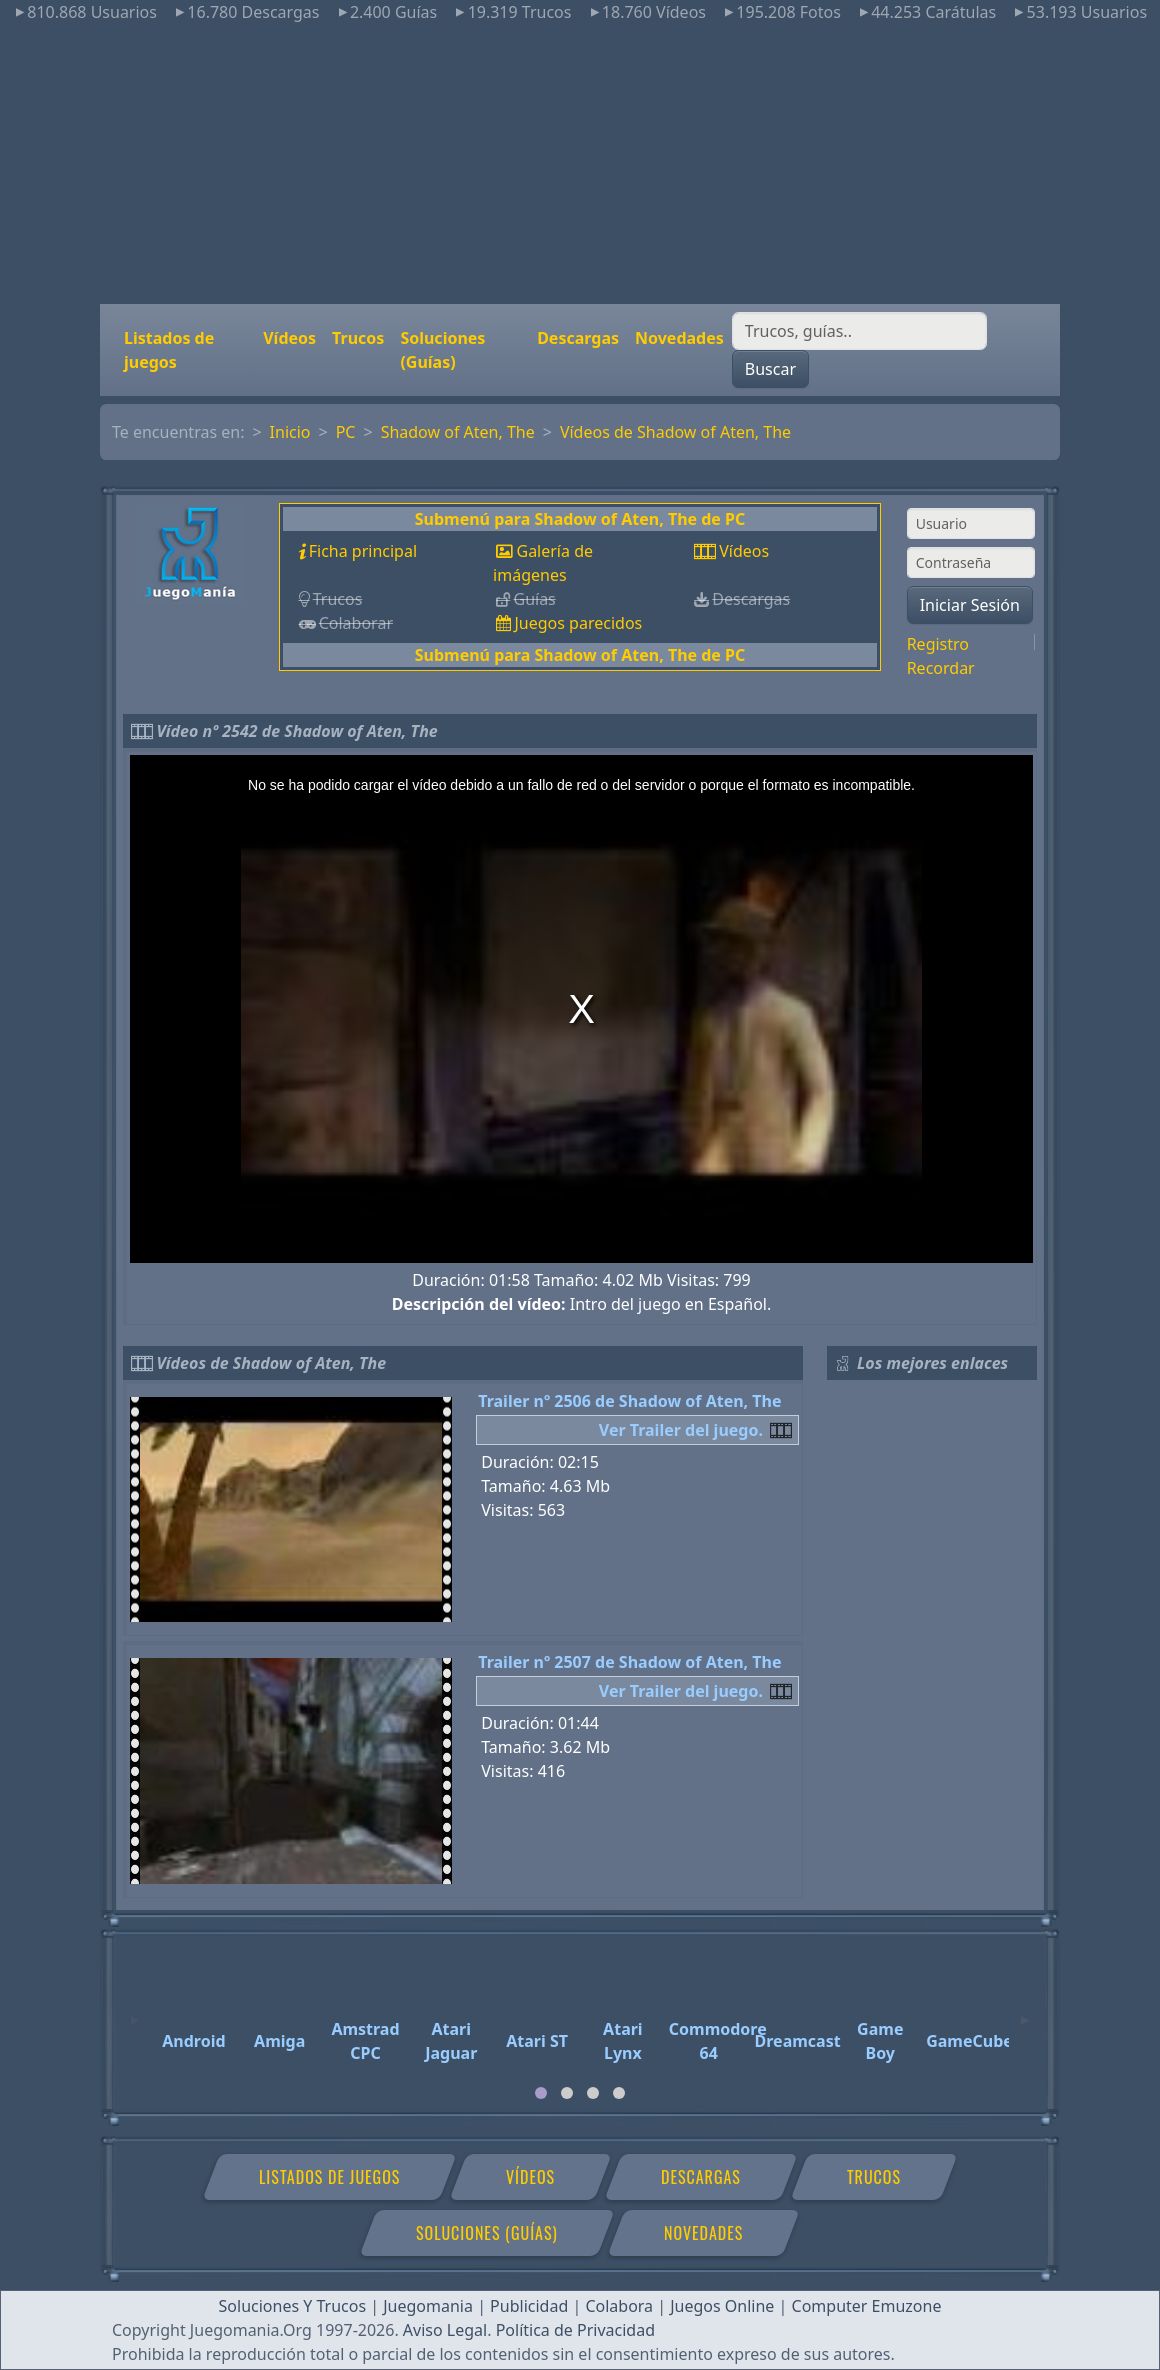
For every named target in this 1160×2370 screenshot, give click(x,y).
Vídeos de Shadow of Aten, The (675, 432)
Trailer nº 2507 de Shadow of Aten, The (629, 1662)
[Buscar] (859, 331)
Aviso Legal (445, 2330)
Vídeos (289, 338)
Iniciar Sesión (970, 605)
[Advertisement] (580, 164)
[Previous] (135, 2011)
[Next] (1025, 2011)
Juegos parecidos (578, 623)
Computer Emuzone (867, 2306)
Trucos (358, 338)
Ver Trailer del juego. (681, 1430)
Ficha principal (363, 551)
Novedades (679, 338)
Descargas (578, 338)
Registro (938, 644)
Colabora (619, 2306)
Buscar (770, 369)
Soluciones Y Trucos (293, 2306)
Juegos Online (722, 2306)
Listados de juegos (169, 350)
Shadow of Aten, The (458, 432)
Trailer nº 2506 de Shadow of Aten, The (629, 1401)
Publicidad (529, 2306)
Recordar (941, 668)
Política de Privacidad (575, 2330)
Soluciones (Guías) (442, 350)
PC (346, 432)
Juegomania (428, 2306)
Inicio (290, 432)
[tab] (541, 2093)
